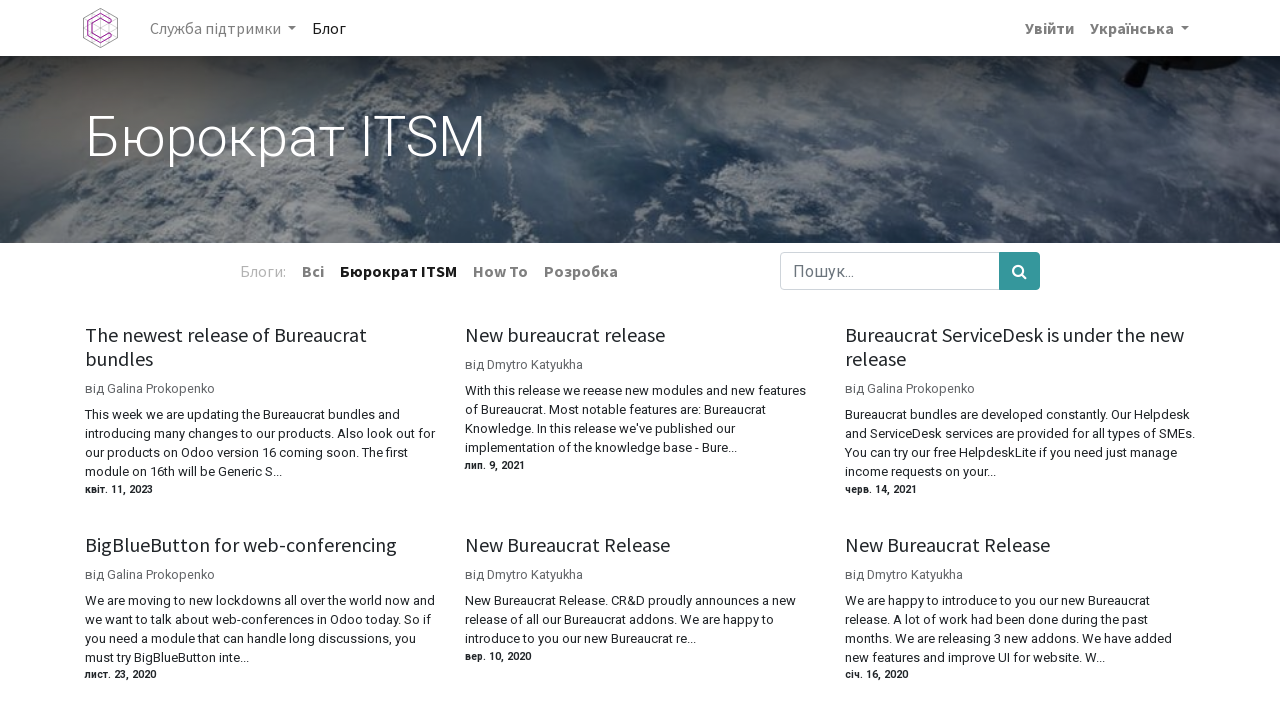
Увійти (1047, 28)
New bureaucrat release (565, 335)
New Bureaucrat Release (567, 545)
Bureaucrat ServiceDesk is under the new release (1014, 347)
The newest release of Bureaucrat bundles (226, 347)
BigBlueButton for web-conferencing (241, 545)
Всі (313, 271)
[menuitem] (331, 28)
